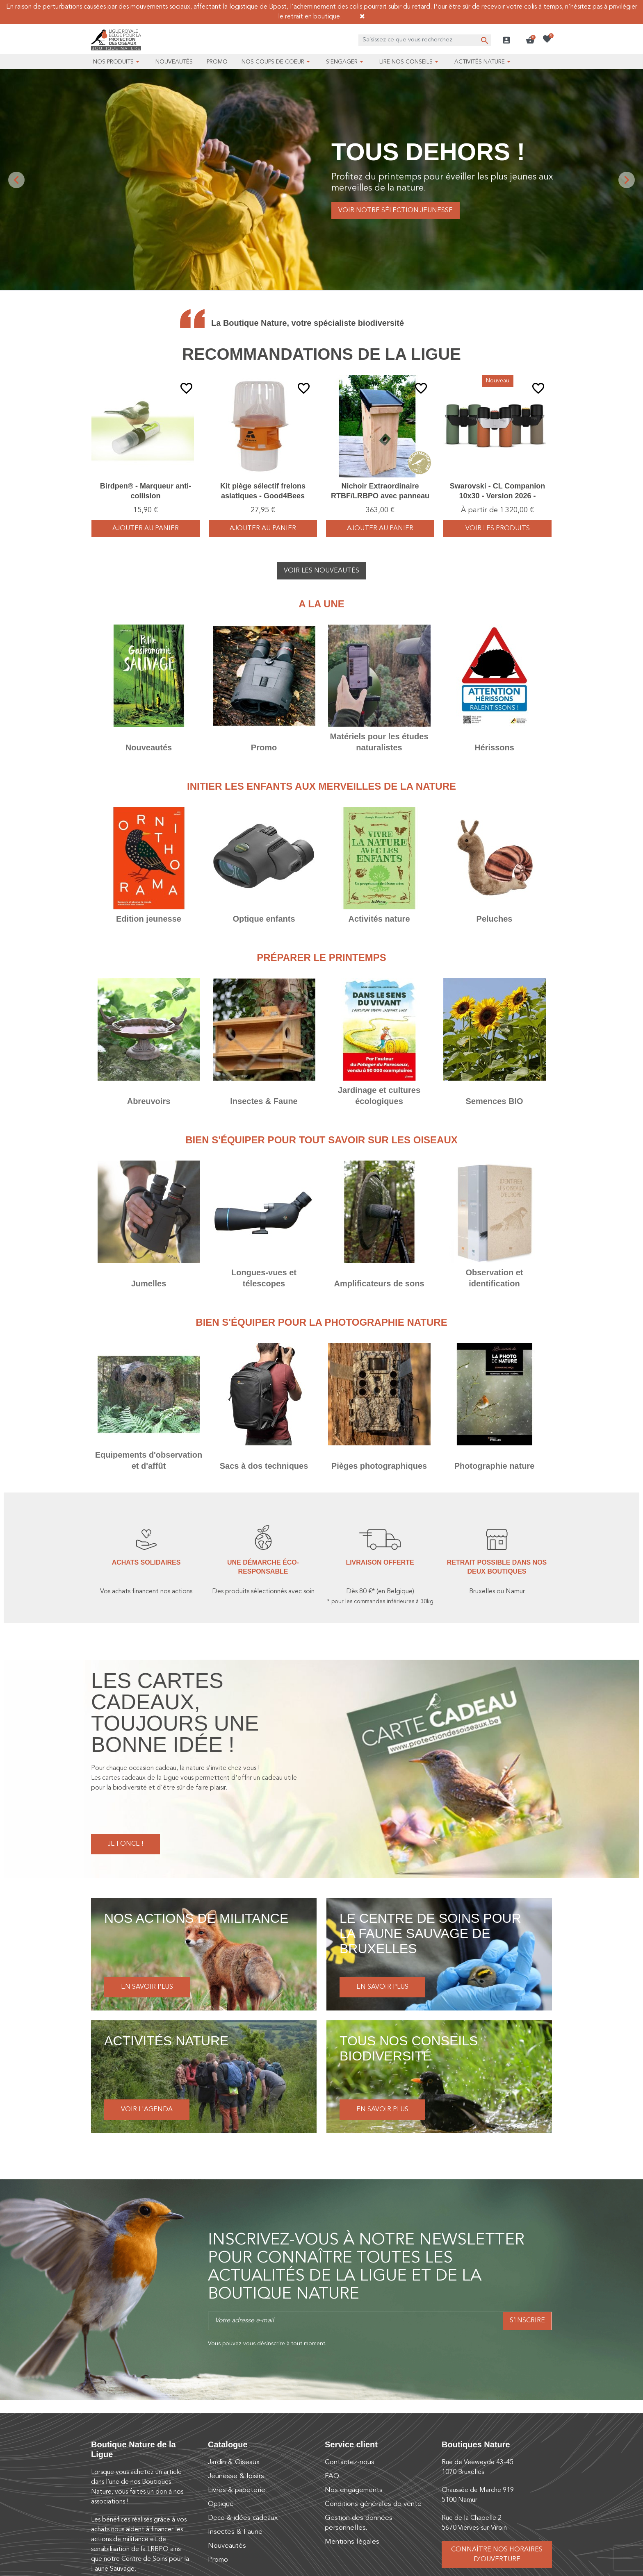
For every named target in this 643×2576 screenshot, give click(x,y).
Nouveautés (148, 747)
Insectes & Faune (264, 1101)
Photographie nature (494, 1465)
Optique (221, 2504)
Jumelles (148, 1283)
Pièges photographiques (379, 1465)
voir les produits (497, 528)
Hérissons (494, 747)
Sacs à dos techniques (264, 1465)
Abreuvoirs (149, 1101)
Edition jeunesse (148, 918)
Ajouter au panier (145, 528)
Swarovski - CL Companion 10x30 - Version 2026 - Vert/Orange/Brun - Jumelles (497, 495)
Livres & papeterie (236, 2490)
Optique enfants (264, 918)
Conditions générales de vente (373, 2504)
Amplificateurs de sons (379, 1283)
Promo (264, 747)
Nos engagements (354, 2490)
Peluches (495, 918)
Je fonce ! (125, 1844)
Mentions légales (352, 2541)
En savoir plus (147, 1987)
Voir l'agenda (147, 2109)
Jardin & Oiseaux (234, 2462)
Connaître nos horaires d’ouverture (497, 2554)
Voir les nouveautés (321, 571)
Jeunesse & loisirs (236, 2476)
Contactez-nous (349, 2462)
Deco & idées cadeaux (243, 2518)
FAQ (332, 2476)
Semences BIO (494, 1101)
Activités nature (379, 918)
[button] (530, 40)
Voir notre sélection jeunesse (395, 210)
